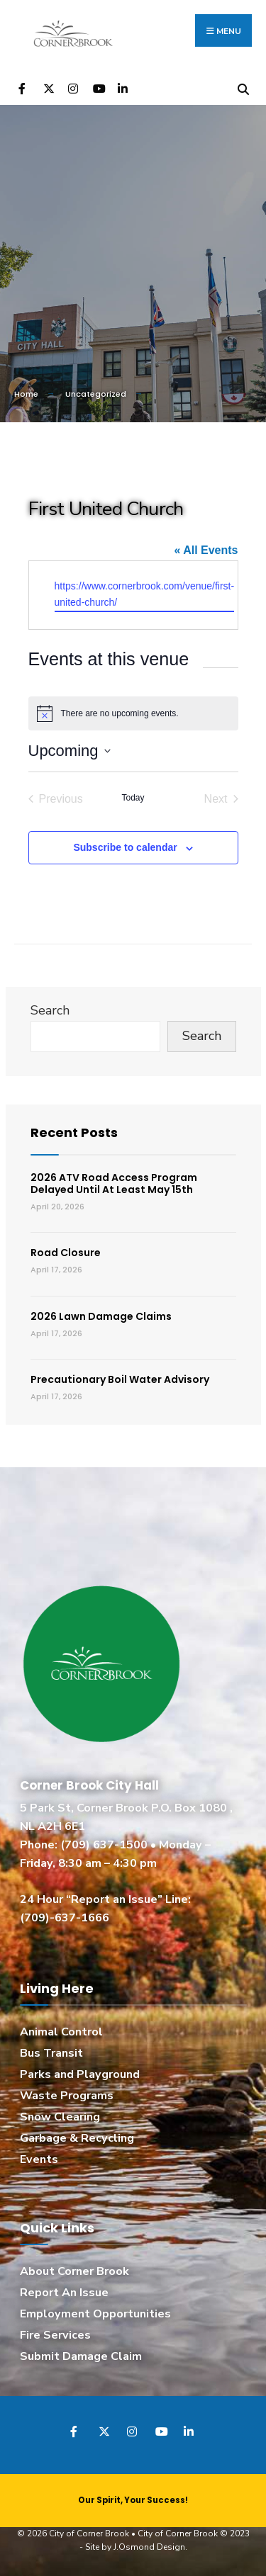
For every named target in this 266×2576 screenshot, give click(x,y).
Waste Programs (66, 2095)
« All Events (206, 550)
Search (50, 1010)
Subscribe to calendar (125, 847)
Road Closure (66, 1252)
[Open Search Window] (243, 87)
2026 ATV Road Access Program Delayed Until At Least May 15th (114, 1183)
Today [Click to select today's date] (132, 798)
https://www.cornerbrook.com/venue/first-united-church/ (145, 594)
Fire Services (55, 2335)
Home (26, 394)
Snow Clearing (60, 2117)
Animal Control (61, 2032)
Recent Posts (74, 1132)
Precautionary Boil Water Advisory (120, 1379)
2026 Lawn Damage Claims (101, 1316)
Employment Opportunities (95, 2314)
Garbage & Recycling (77, 2138)
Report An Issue (64, 2292)
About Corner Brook (74, 2271)
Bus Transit (51, 2053)
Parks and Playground (80, 2074)
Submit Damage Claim (81, 2356)
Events (39, 2159)
